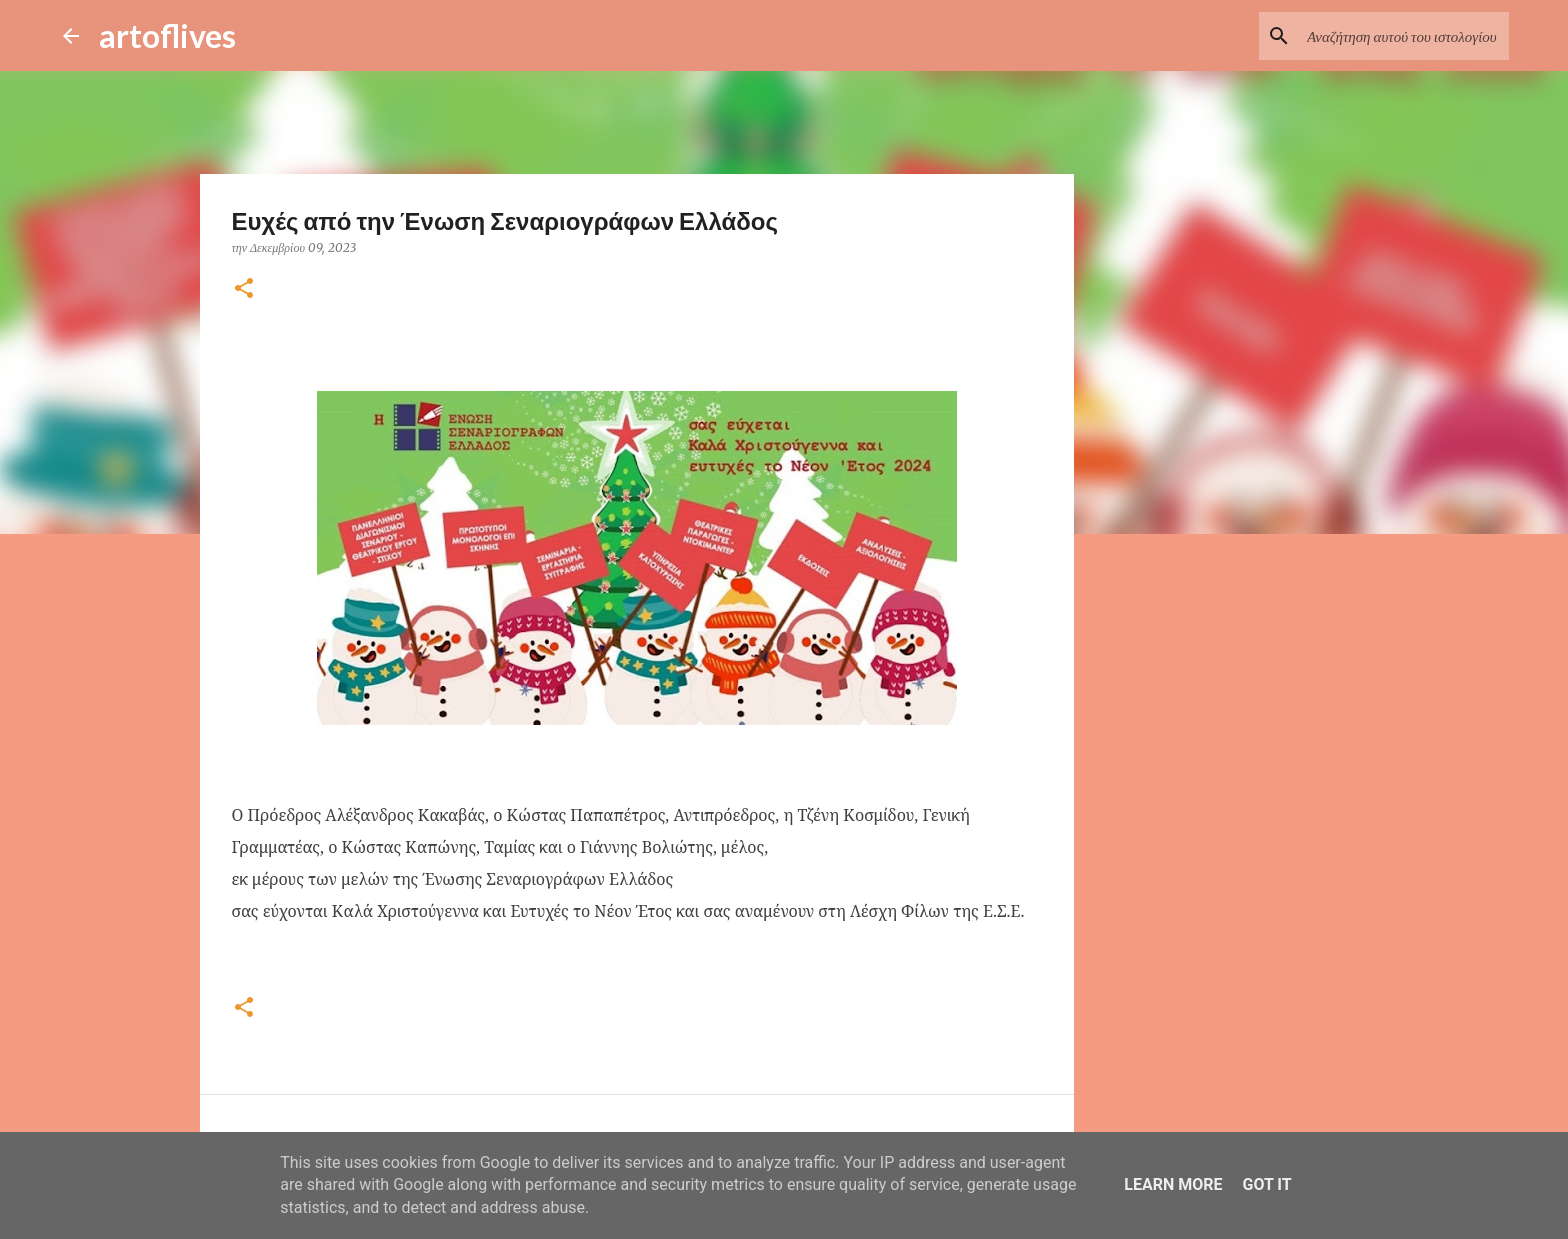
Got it (1266, 1184)
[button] (244, 289)
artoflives (167, 35)
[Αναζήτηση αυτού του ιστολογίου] (1404, 36)
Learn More (1173, 1184)
